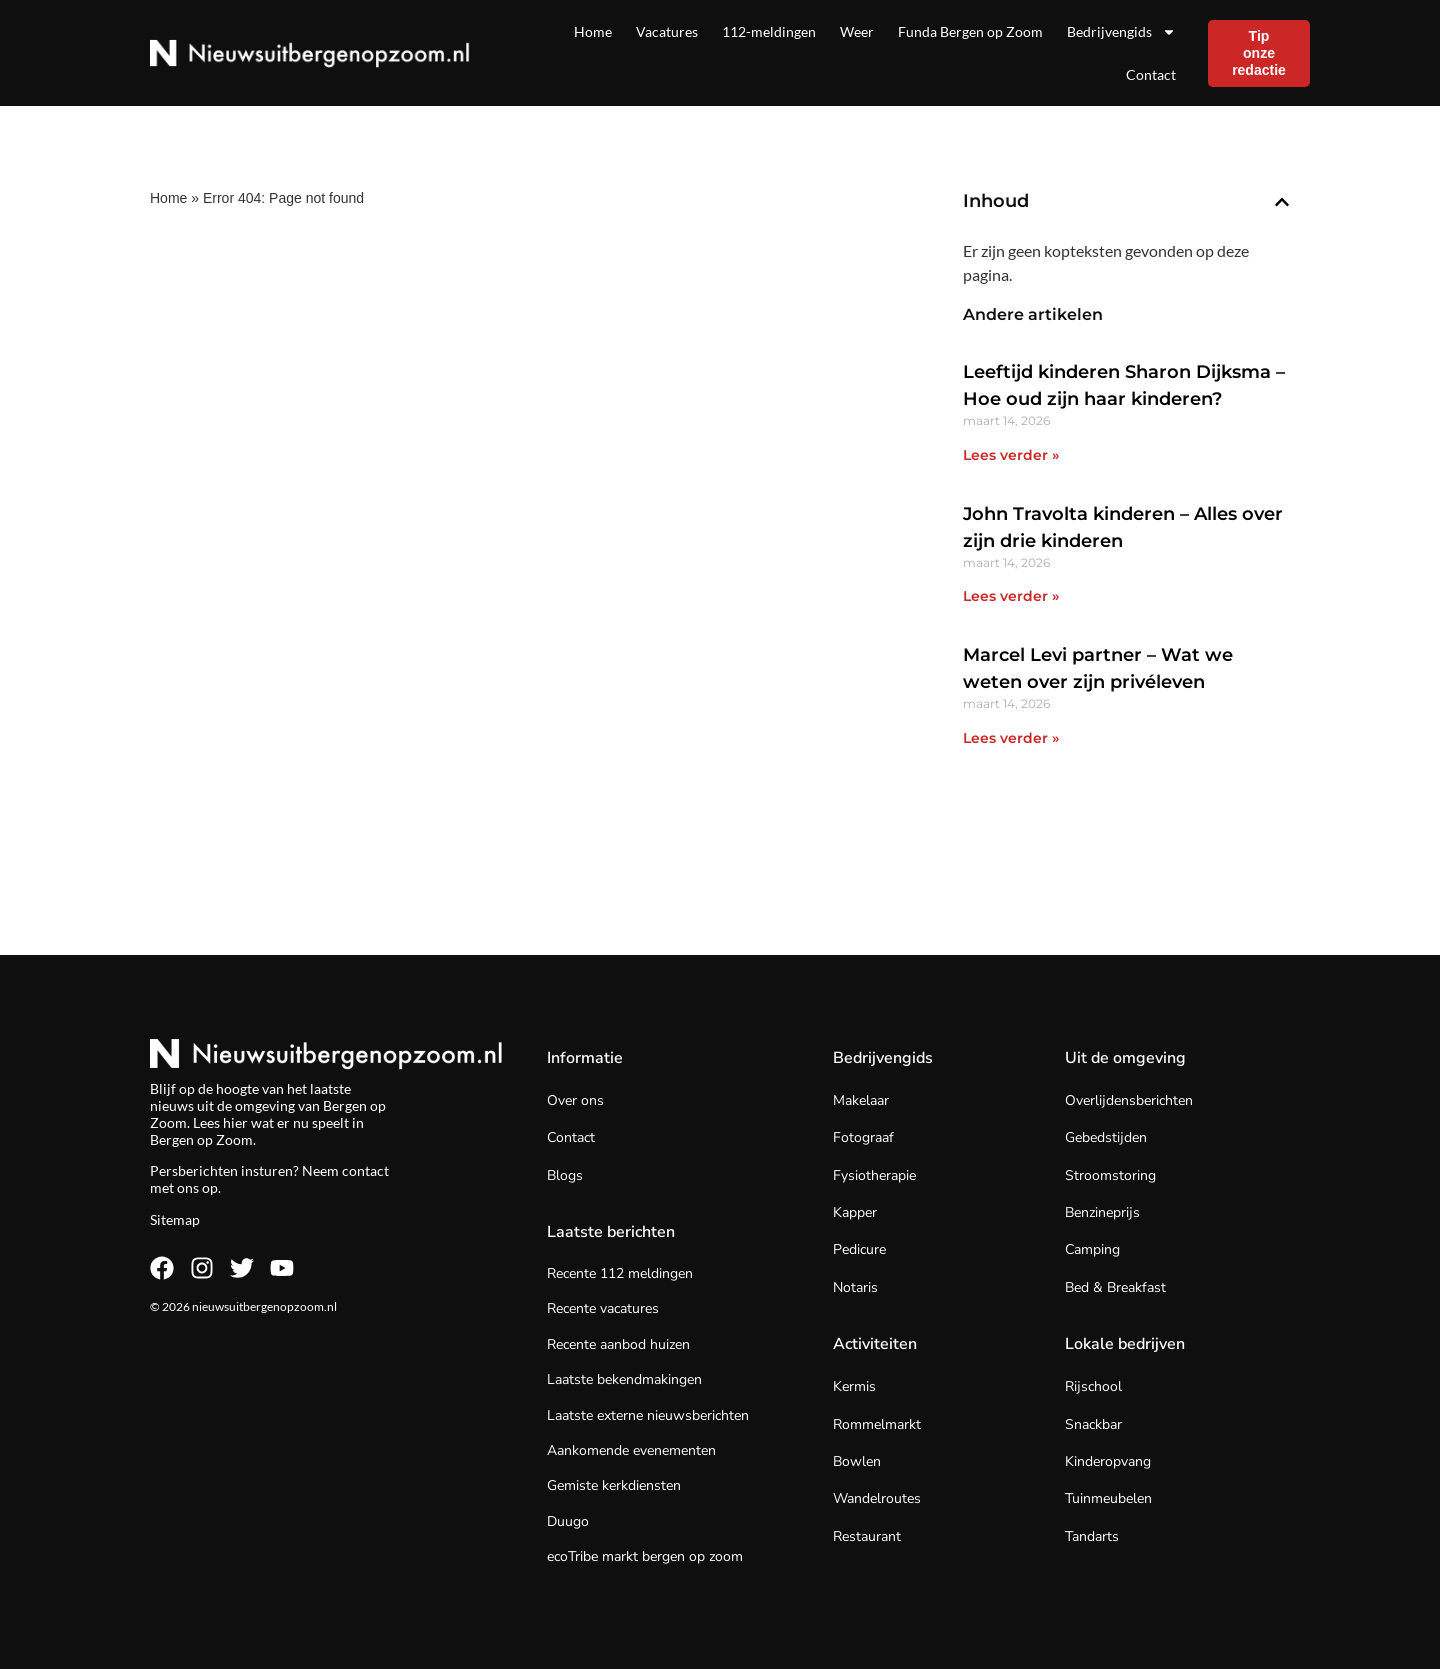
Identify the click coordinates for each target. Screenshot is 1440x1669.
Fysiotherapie (874, 1175)
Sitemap (175, 1219)
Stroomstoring (1110, 1175)
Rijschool (1093, 1386)
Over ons (575, 1100)
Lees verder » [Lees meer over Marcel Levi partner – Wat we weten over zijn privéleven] (1011, 738)
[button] (1282, 202)
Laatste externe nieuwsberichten (648, 1415)
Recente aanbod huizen (618, 1344)
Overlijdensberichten (1129, 1100)
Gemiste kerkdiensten (614, 1485)
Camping (1092, 1249)
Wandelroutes (877, 1498)
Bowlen (857, 1461)
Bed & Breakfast (1115, 1287)
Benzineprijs (1102, 1212)
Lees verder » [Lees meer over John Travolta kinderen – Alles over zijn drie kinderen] (1011, 596)
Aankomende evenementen (631, 1450)
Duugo (568, 1521)
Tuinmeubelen (1108, 1498)
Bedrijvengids (1121, 32)
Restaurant (867, 1536)
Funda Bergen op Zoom (970, 31)
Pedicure (859, 1249)
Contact (1151, 74)
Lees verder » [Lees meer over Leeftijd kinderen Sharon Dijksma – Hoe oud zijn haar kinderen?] (1011, 455)
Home (593, 31)
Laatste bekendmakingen (624, 1379)
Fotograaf (863, 1137)
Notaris (855, 1287)
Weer (857, 31)
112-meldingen (769, 31)
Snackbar (1093, 1424)
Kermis (854, 1386)
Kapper (855, 1212)
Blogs (565, 1175)
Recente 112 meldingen (620, 1273)
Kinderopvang (1108, 1461)
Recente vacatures (603, 1308)
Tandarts (1092, 1536)
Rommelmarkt (877, 1424)
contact (365, 1170)
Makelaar (861, 1100)
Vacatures (667, 31)
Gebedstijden (1106, 1137)
